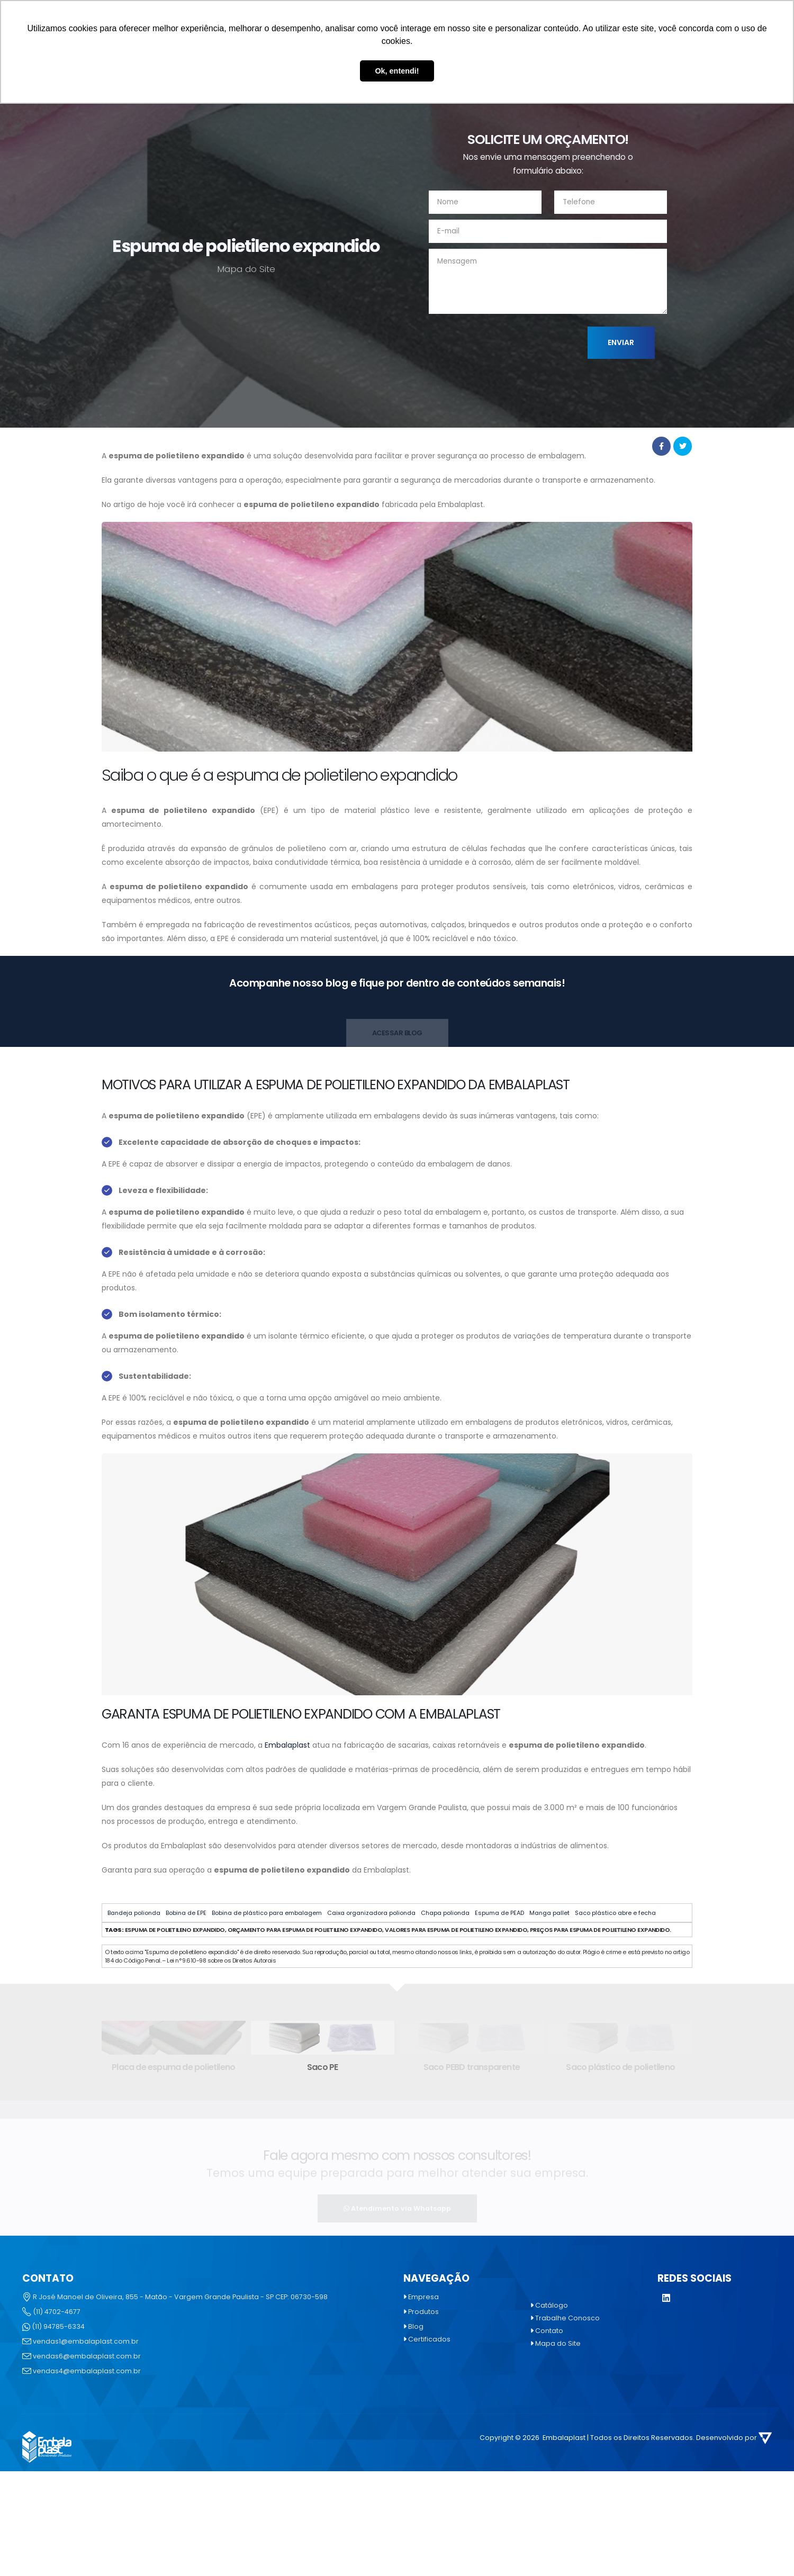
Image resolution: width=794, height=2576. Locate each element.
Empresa (423, 2296)
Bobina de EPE (186, 1913)
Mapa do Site (558, 2343)
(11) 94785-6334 (58, 2326)
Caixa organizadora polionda (371, 1913)
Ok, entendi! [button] (397, 71)
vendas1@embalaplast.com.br (86, 2341)
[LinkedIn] (666, 2299)
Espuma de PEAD (499, 1913)
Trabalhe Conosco (567, 2317)
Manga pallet (549, 1913)
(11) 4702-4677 (56, 2311)
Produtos (423, 2311)
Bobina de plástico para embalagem (267, 1913)
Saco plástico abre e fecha (615, 1913)
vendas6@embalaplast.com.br (87, 2356)
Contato (549, 2330)
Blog (415, 2326)
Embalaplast (287, 1745)
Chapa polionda (445, 1913)
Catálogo (551, 2305)
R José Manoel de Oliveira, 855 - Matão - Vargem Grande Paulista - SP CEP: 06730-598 (180, 2296)
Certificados (429, 2339)
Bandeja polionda (133, 1913)
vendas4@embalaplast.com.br (87, 2370)
